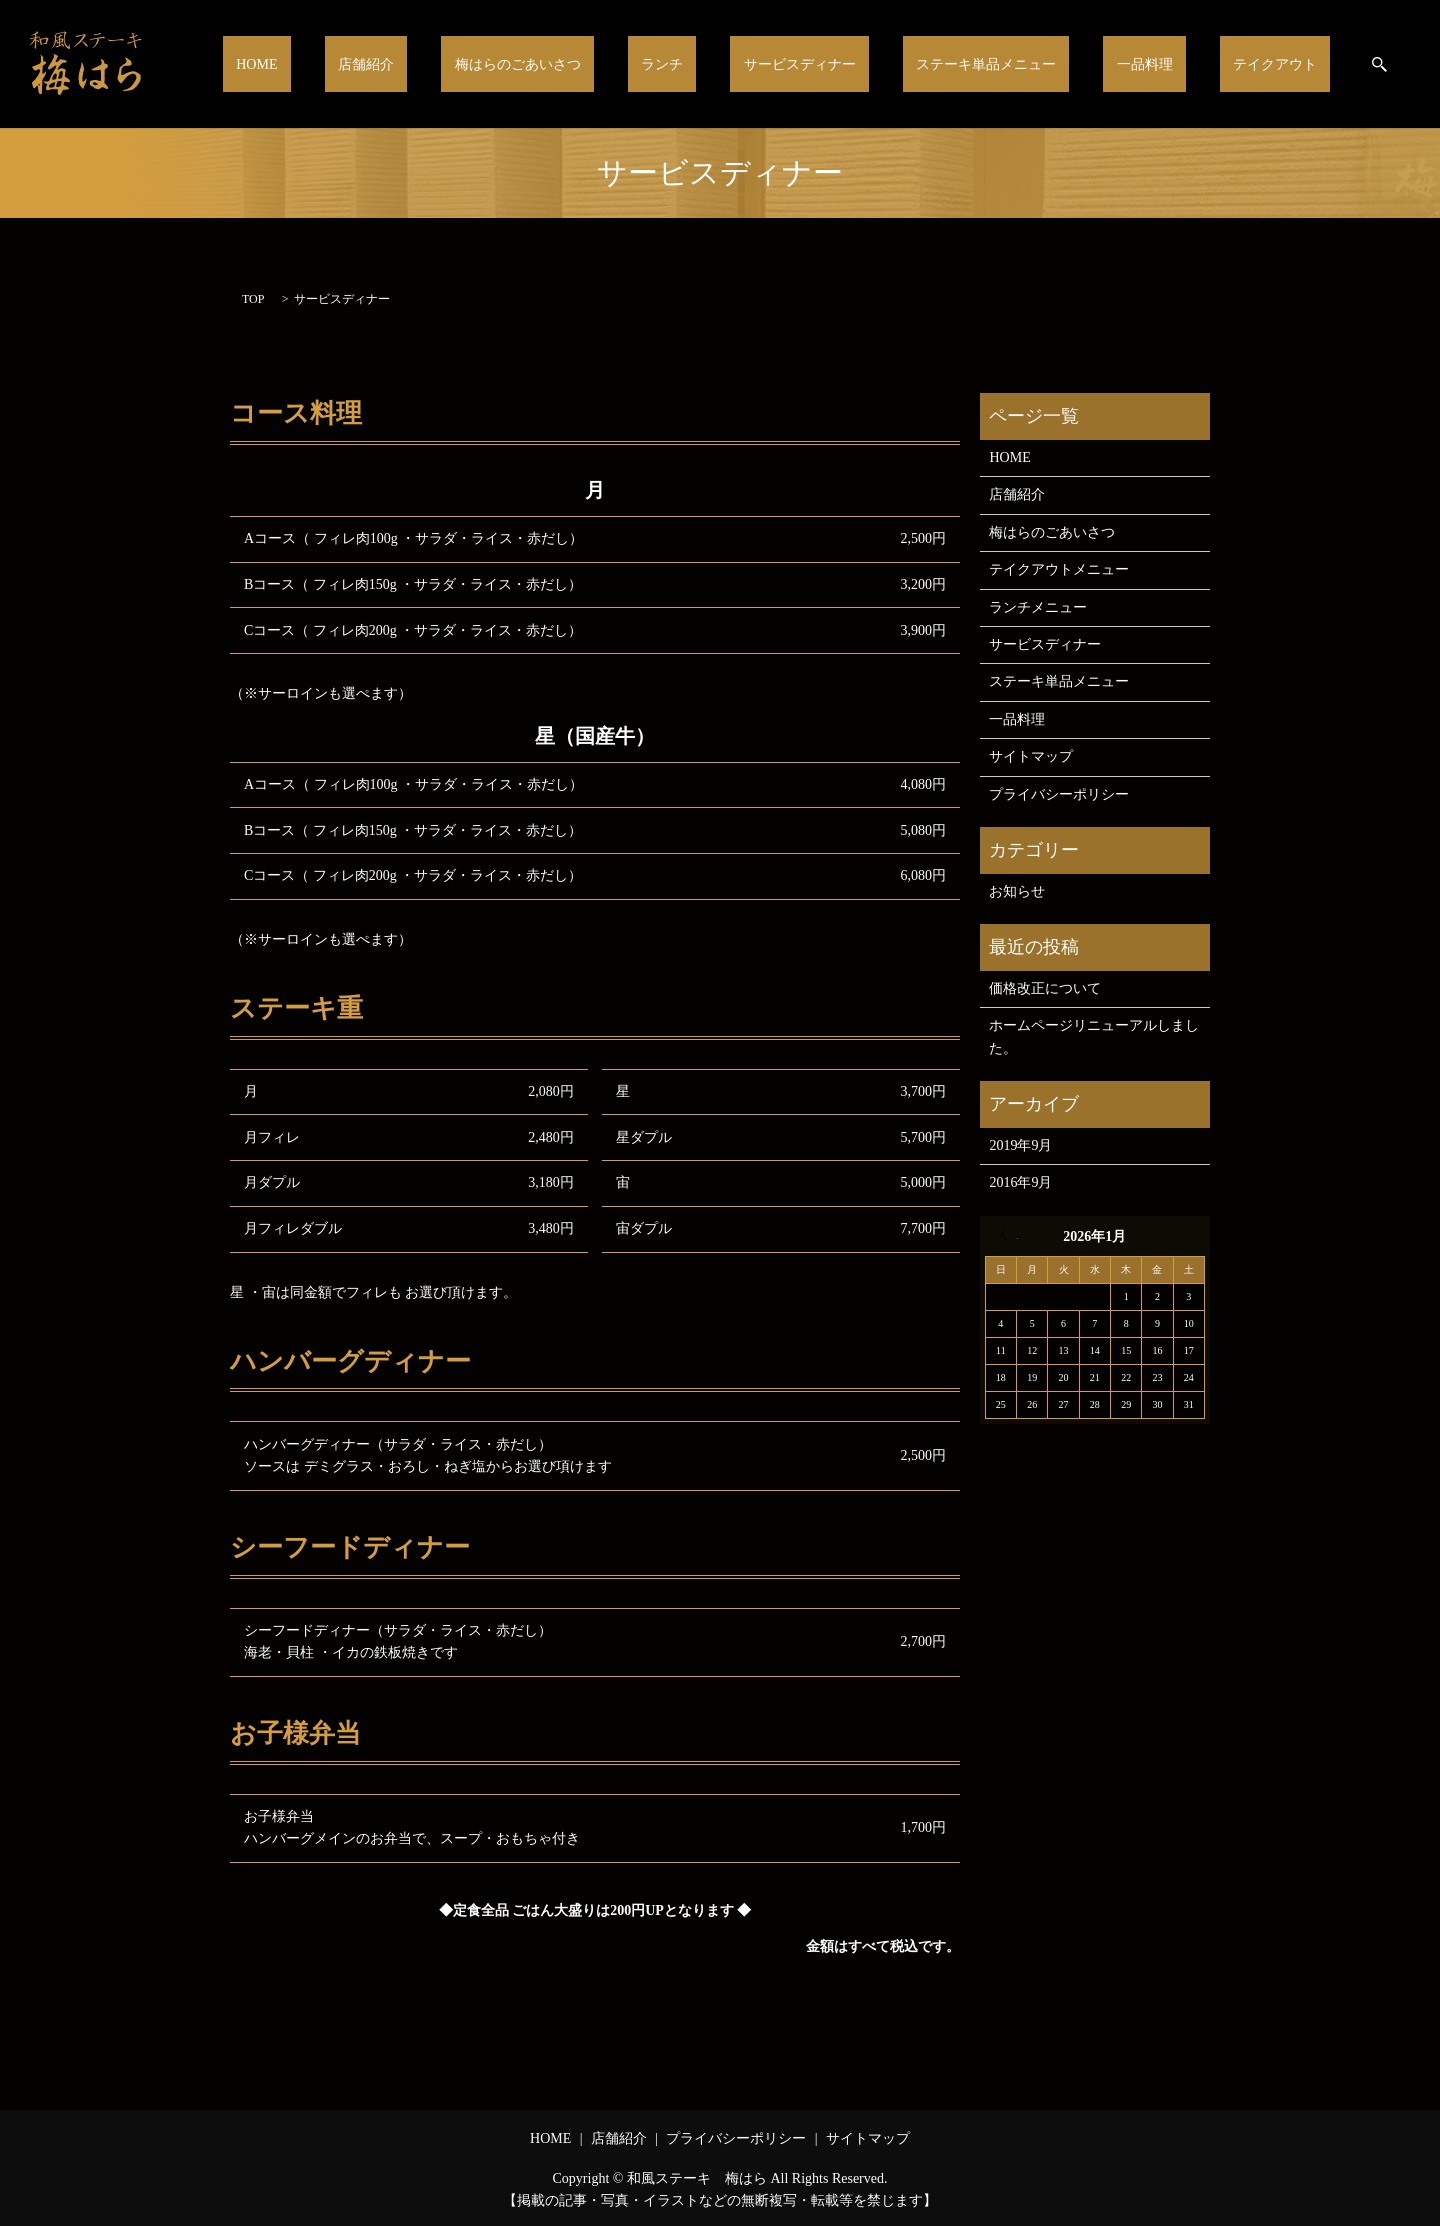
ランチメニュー (1038, 607)
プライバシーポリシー (1059, 794)
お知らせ (1017, 891)
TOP (253, 299)
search (1379, 64)
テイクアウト (1286, 64)
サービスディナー (870, 64)
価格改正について (1045, 988)
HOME (413, 64)
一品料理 (1177, 64)
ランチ (753, 64)
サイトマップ (1031, 756)
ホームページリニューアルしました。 (1094, 1036)
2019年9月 (1020, 1145)
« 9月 (1009, 1235)
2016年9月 (1020, 1182)
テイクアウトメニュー (1059, 569)
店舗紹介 (499, 64)
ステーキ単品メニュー (1039, 64)
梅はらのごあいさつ (630, 64)
